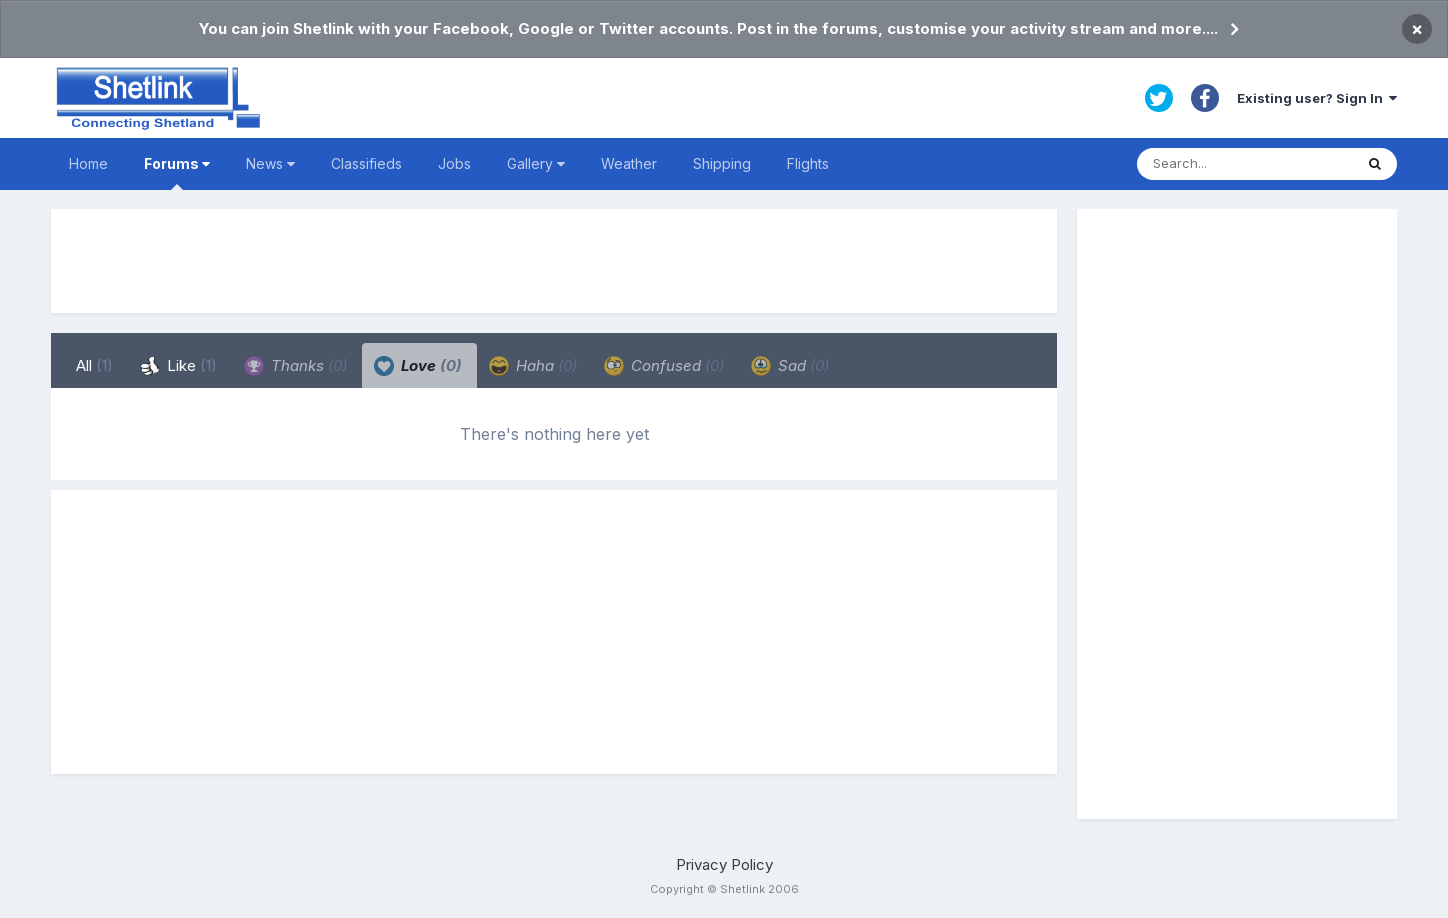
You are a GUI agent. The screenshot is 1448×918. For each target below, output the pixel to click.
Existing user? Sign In (1317, 98)
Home (88, 163)
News (270, 163)
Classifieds (366, 163)
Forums (177, 172)
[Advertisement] (554, 261)
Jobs (454, 163)
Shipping (722, 163)
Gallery (536, 163)
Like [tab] (178, 366)
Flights (808, 163)
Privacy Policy (724, 864)
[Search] (1245, 164)
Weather (629, 163)
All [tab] (94, 365)
